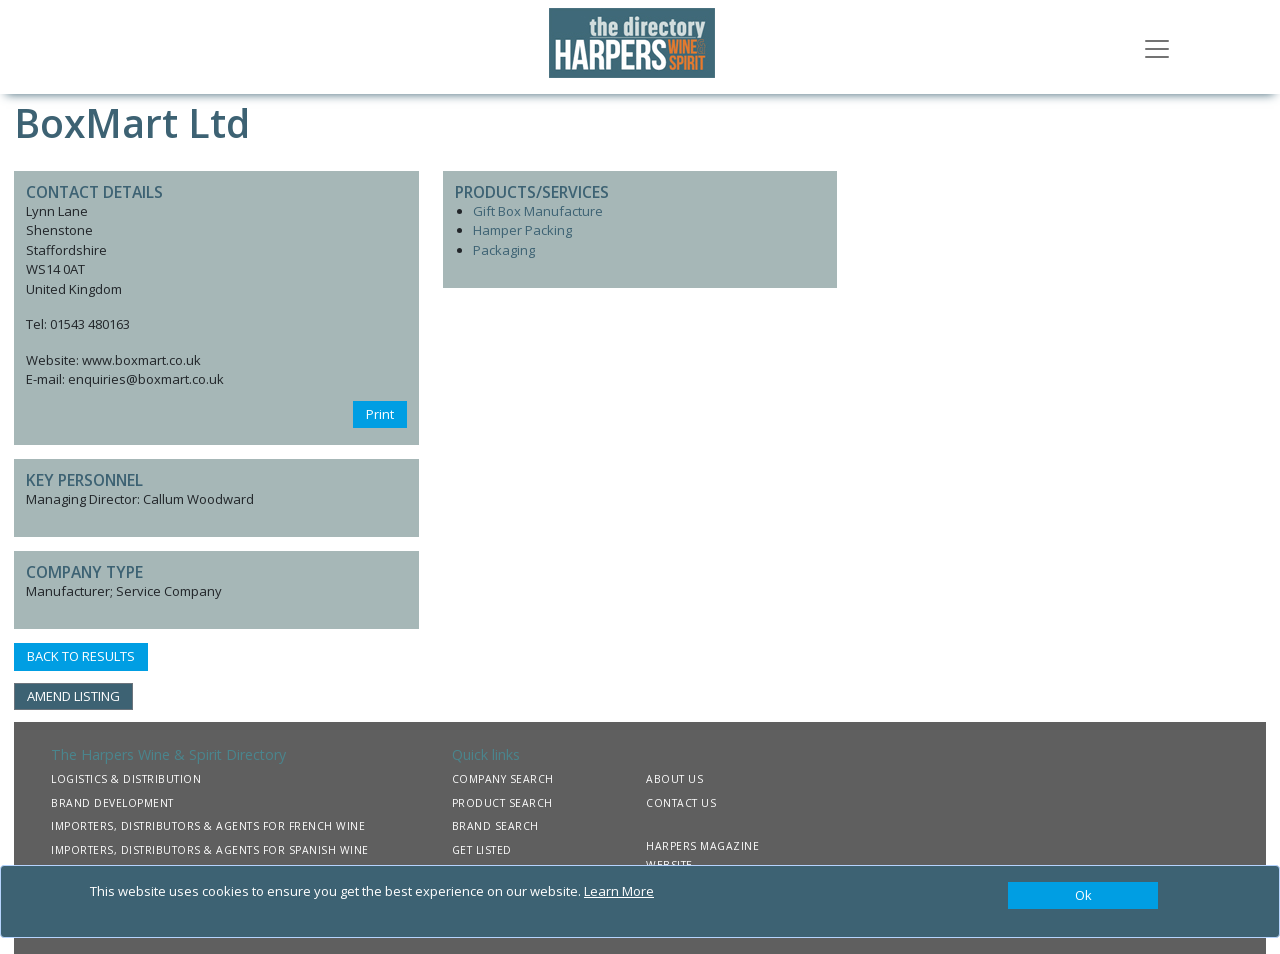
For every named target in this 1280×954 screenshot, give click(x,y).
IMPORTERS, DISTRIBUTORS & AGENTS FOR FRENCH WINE (208, 826)
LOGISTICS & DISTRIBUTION (126, 779)
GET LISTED (482, 850)
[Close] (1083, 896)
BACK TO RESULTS (81, 656)
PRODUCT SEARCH (502, 803)
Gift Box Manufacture (538, 211)
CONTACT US (681, 803)
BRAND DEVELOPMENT (112, 803)
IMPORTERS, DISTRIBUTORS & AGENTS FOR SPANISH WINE (210, 850)
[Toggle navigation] (1157, 47)
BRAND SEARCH (495, 826)
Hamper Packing (522, 230)
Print (380, 414)
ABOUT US (674, 779)
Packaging (504, 250)
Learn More (619, 891)
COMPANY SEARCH (503, 779)
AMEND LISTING (73, 696)
